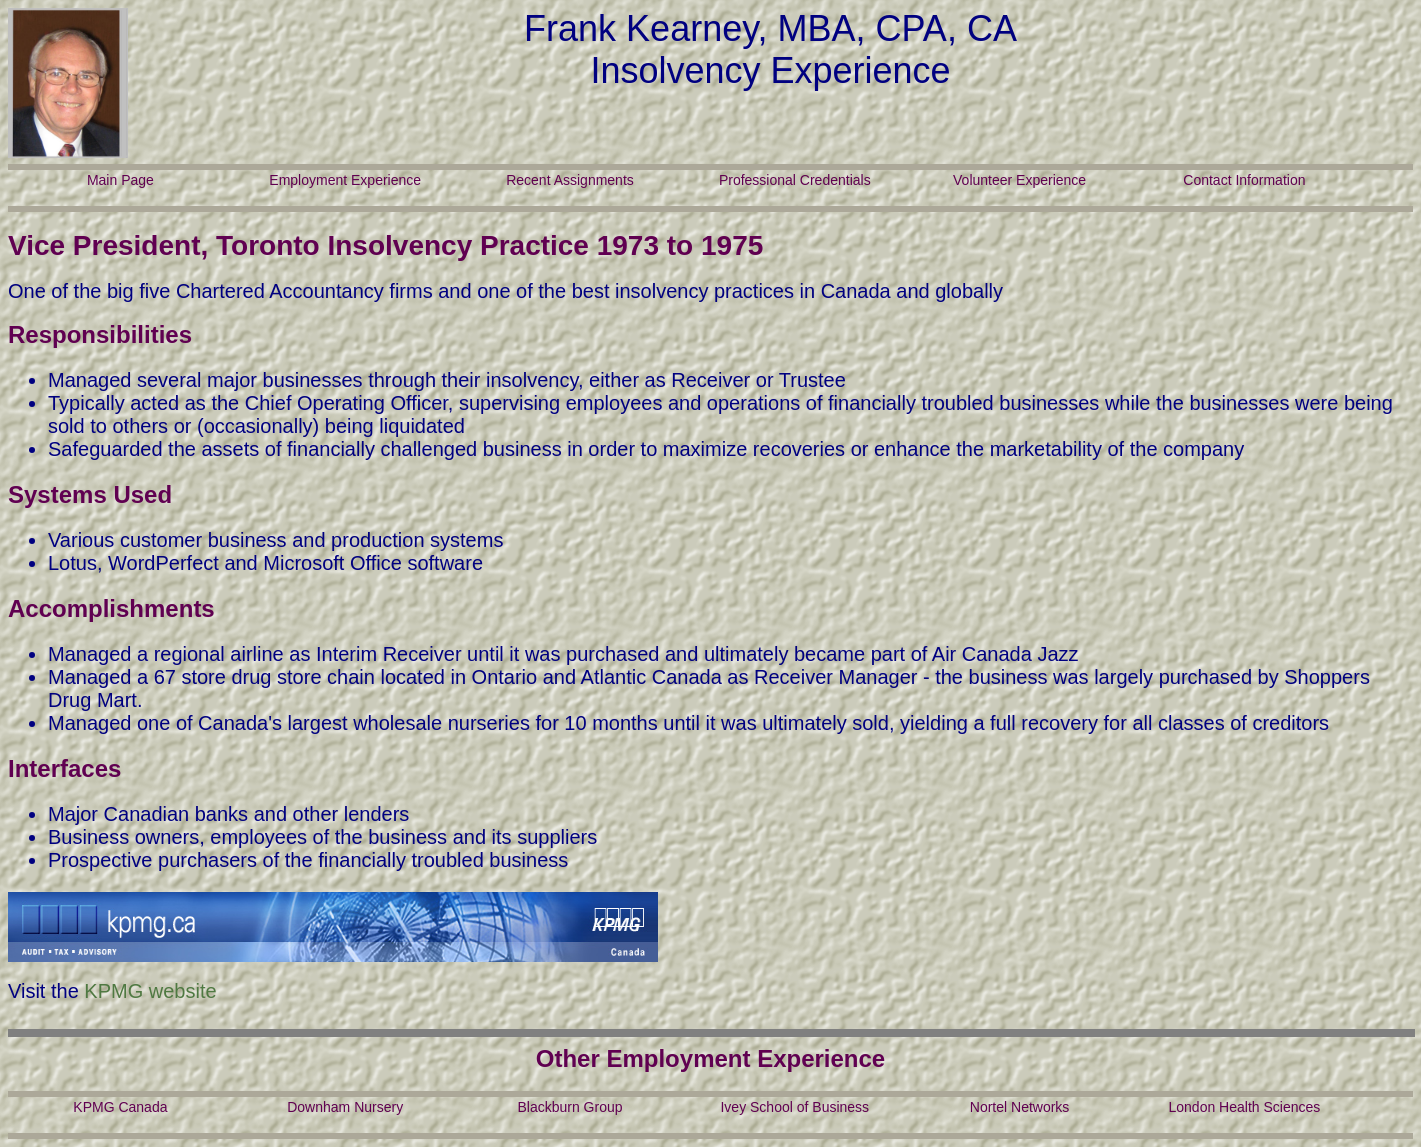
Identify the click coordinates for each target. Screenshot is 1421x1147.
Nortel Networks (1020, 1107)
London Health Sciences (1244, 1107)
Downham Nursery (345, 1107)
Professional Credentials (795, 180)
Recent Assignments (570, 180)
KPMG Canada (120, 1107)
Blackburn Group (569, 1107)
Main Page (120, 180)
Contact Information (1244, 180)
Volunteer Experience (1019, 180)
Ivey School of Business (794, 1107)
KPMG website (150, 991)
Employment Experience (345, 180)
